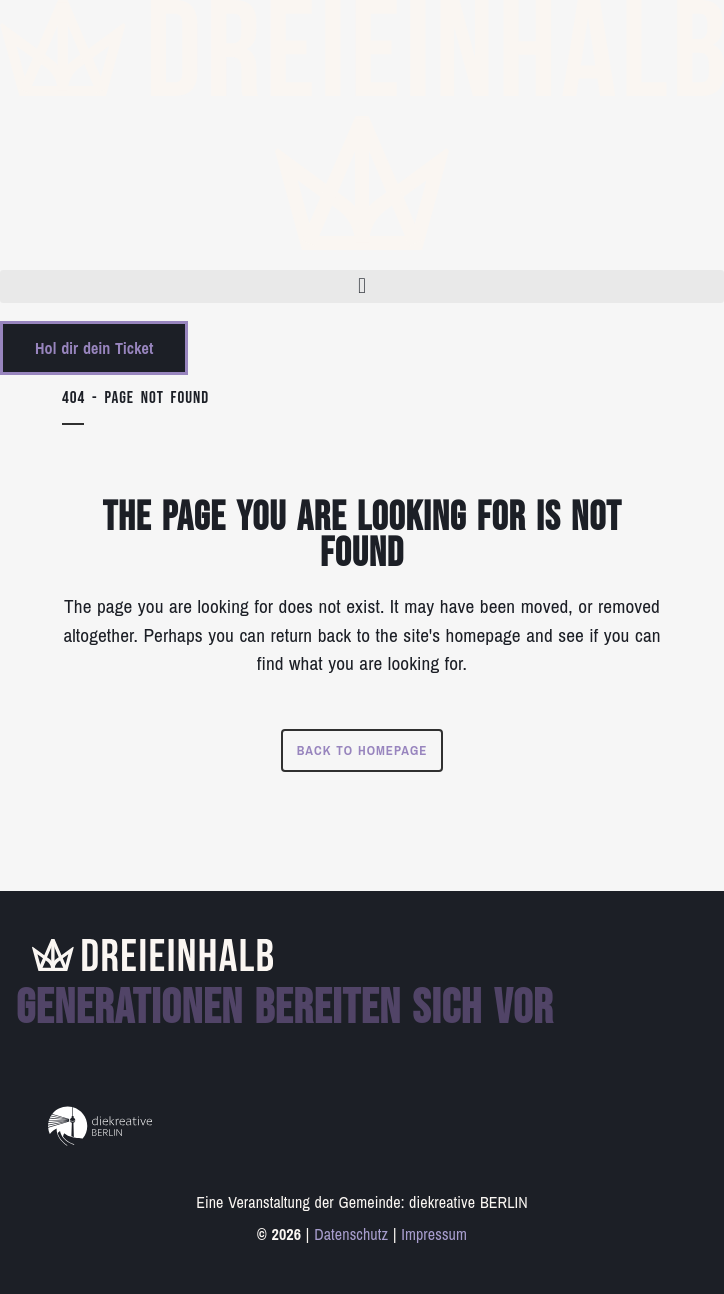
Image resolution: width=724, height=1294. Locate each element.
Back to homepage (362, 750)
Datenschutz (351, 1234)
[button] (362, 286)
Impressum (434, 1234)
